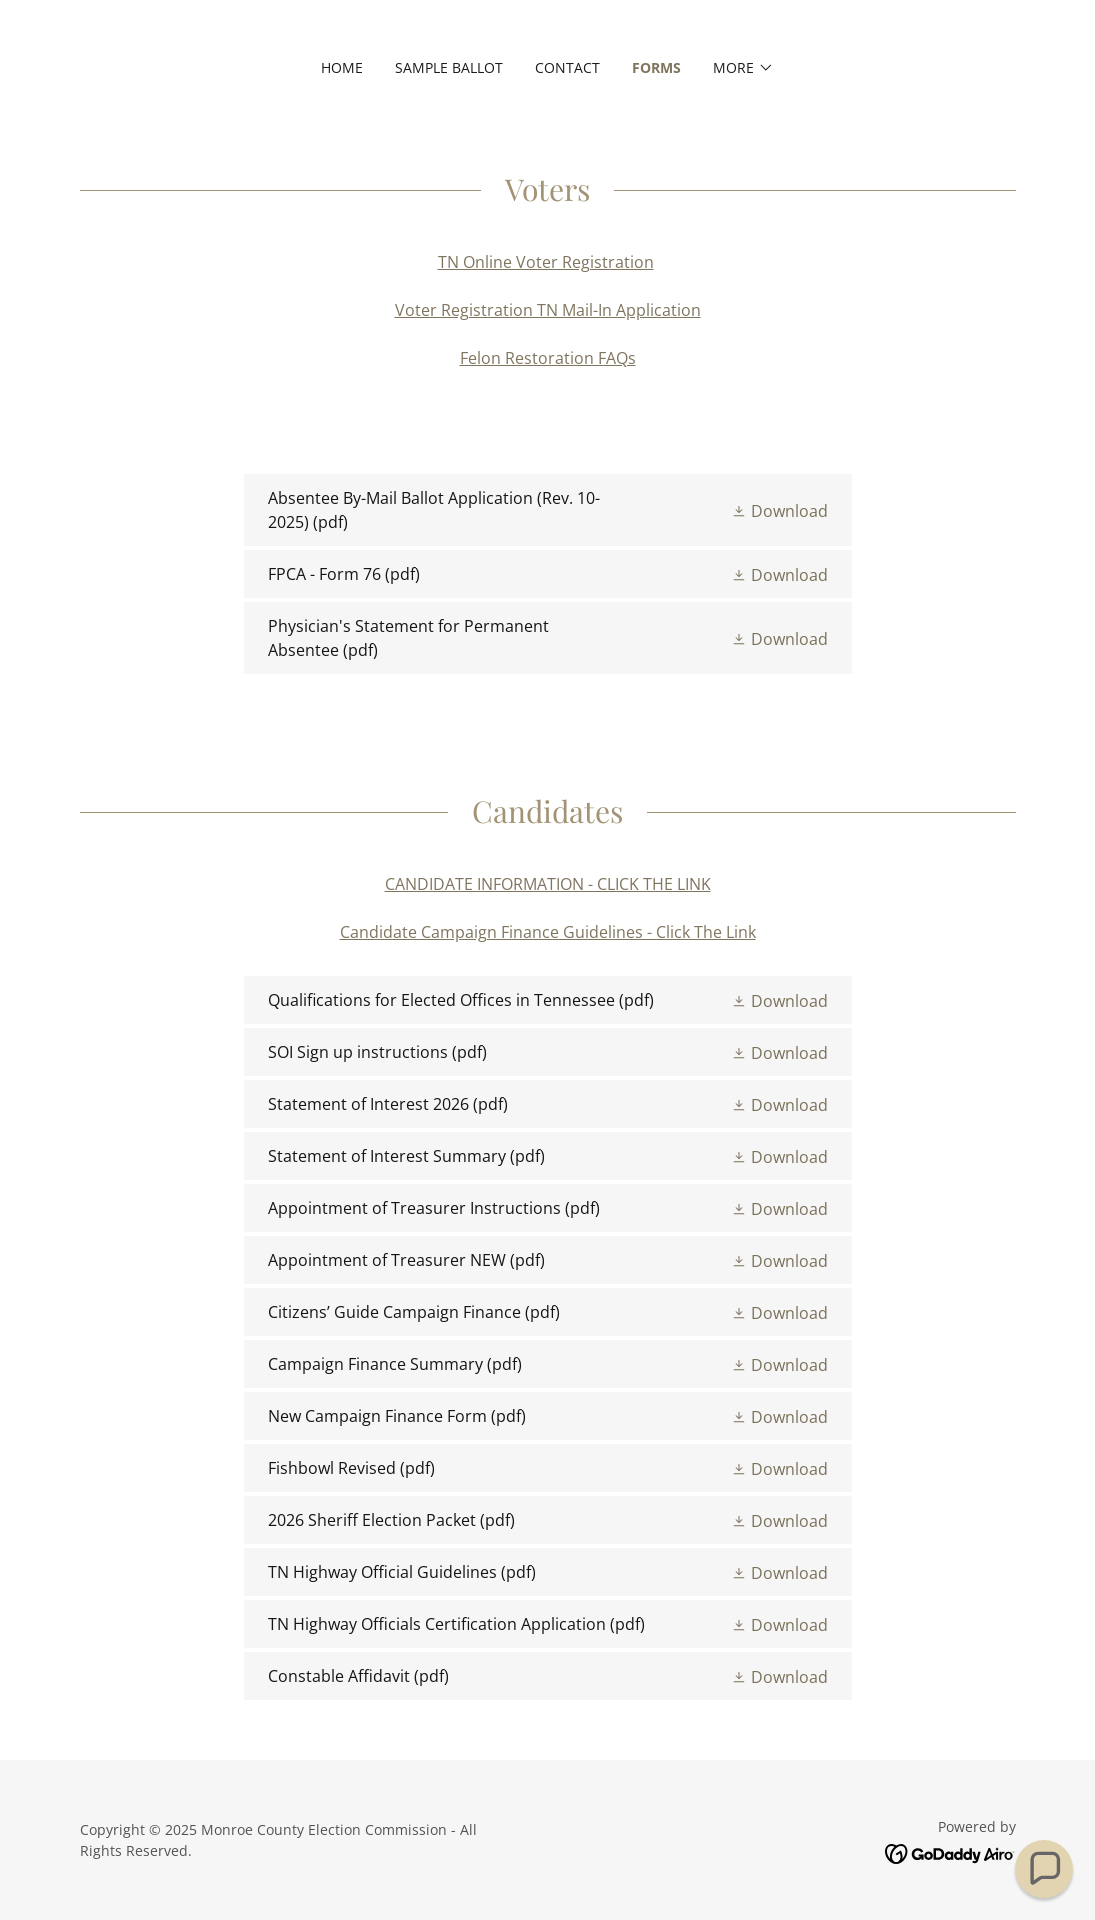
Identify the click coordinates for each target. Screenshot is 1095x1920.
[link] (548, 510)
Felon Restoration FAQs (548, 358)
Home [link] (342, 67)
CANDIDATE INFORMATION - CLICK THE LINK (548, 884)
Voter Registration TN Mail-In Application (548, 310)
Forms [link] (656, 67)
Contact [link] (567, 67)
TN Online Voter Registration (546, 262)
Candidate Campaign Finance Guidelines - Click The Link (548, 932)
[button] (743, 68)
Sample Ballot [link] (449, 67)
